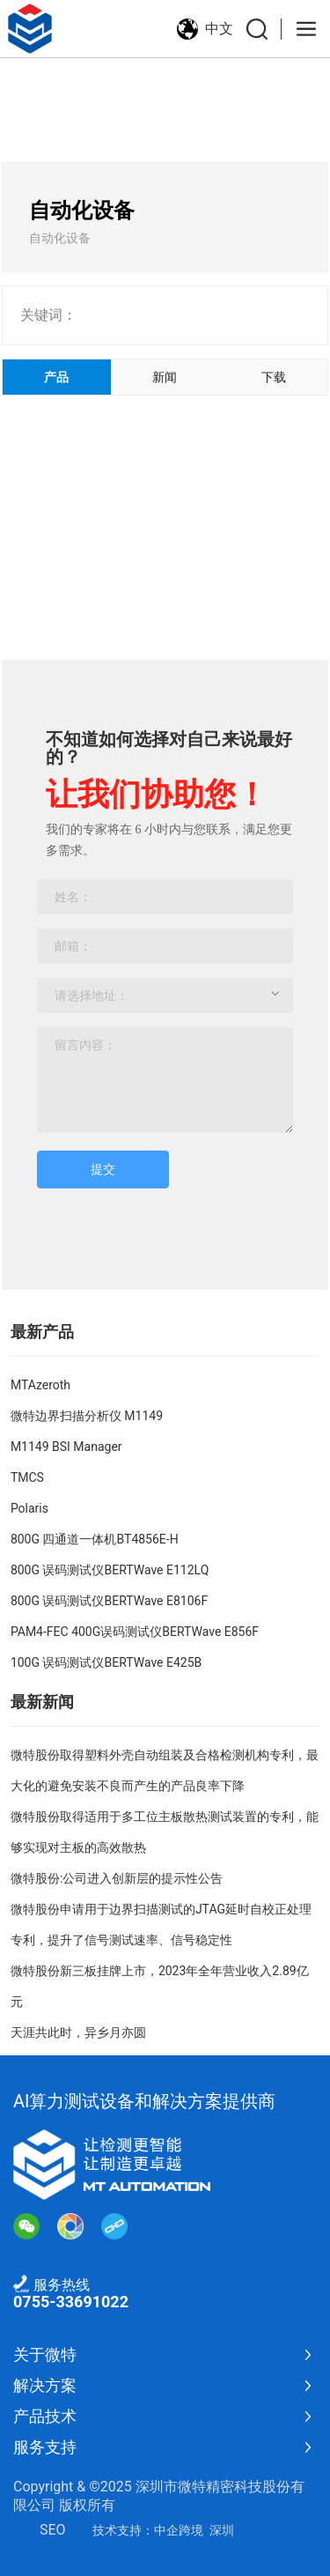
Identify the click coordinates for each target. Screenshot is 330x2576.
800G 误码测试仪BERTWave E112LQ (110, 1570)
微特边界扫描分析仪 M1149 (87, 1416)
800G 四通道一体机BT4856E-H (95, 1539)
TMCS (27, 1477)
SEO (53, 2529)
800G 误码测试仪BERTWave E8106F (109, 1601)
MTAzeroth (40, 1385)
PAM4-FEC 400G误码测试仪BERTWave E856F (135, 1632)
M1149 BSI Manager (66, 1447)
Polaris (29, 1508)
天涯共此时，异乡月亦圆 (78, 2032)
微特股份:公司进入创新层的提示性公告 (117, 1878)
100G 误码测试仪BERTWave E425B (106, 1662)
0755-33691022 (70, 2301)
